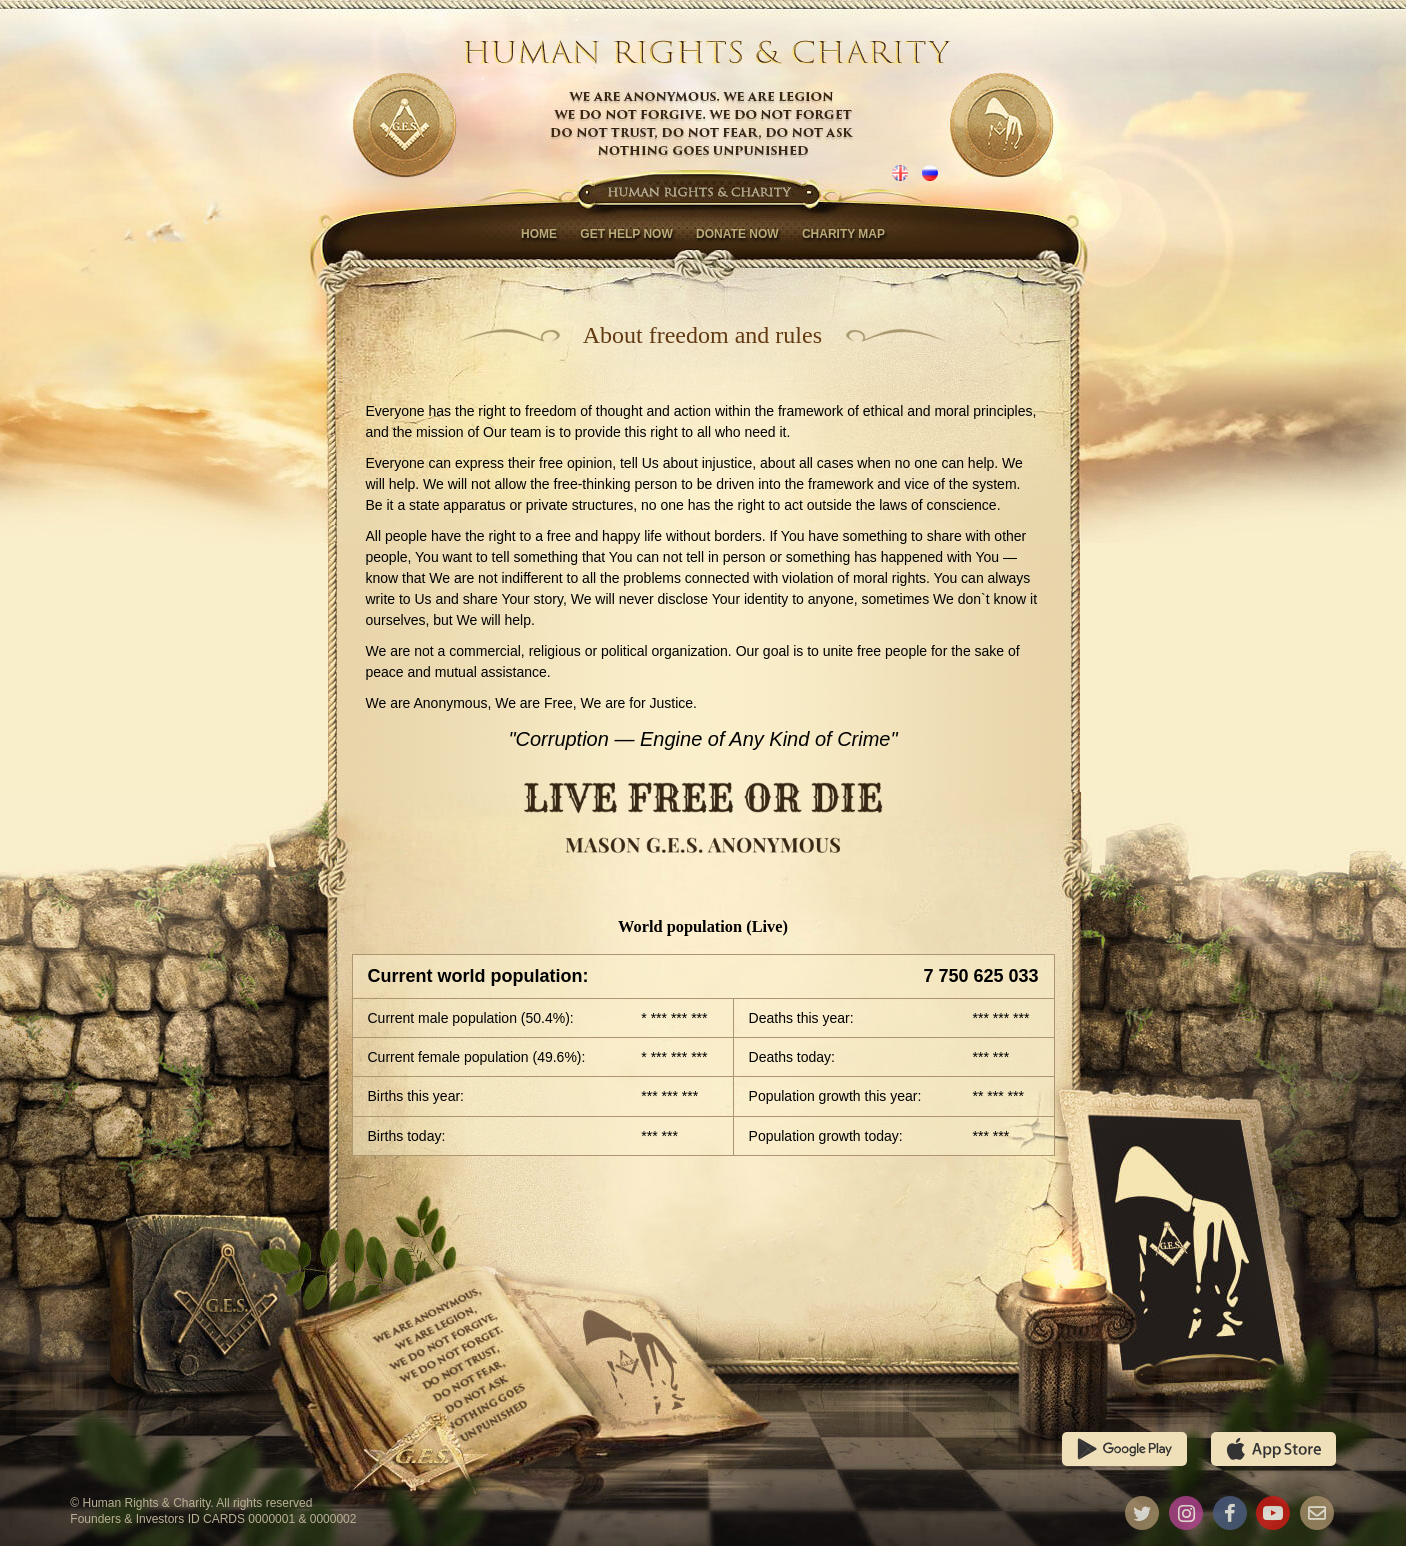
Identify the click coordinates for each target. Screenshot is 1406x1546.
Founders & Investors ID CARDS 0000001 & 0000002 (213, 1519)
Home (539, 234)
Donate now (737, 234)
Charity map (843, 234)
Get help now (626, 234)
